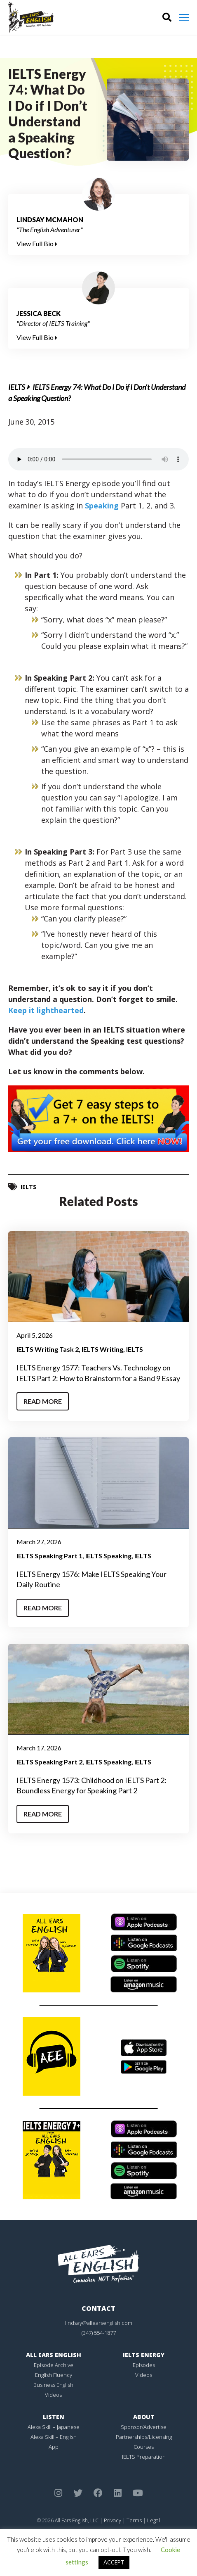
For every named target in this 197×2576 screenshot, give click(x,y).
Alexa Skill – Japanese (54, 2427)
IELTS (16, 387)
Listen (53, 2417)
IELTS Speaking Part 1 (49, 1556)
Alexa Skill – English (53, 2437)
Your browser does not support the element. (98, 459)
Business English (53, 2384)
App (54, 2446)
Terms (134, 2520)
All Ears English (53, 2355)
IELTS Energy (143, 2355)
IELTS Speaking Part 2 (49, 1762)
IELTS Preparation (144, 2456)
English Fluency (53, 2375)
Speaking (102, 505)
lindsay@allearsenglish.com (98, 2323)
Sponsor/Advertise (144, 2427)
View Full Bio (36, 243)
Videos (53, 2394)
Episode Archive (53, 2365)
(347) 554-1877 (99, 2332)
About (144, 2417)
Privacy (112, 2520)
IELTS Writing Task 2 (47, 1349)
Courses (144, 2446)
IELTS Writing (102, 1349)
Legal (153, 2520)
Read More (42, 1401)
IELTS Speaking (108, 1556)
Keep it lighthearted (46, 1010)
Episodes (144, 2365)
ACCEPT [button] (113, 2562)
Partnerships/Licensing (144, 2437)
